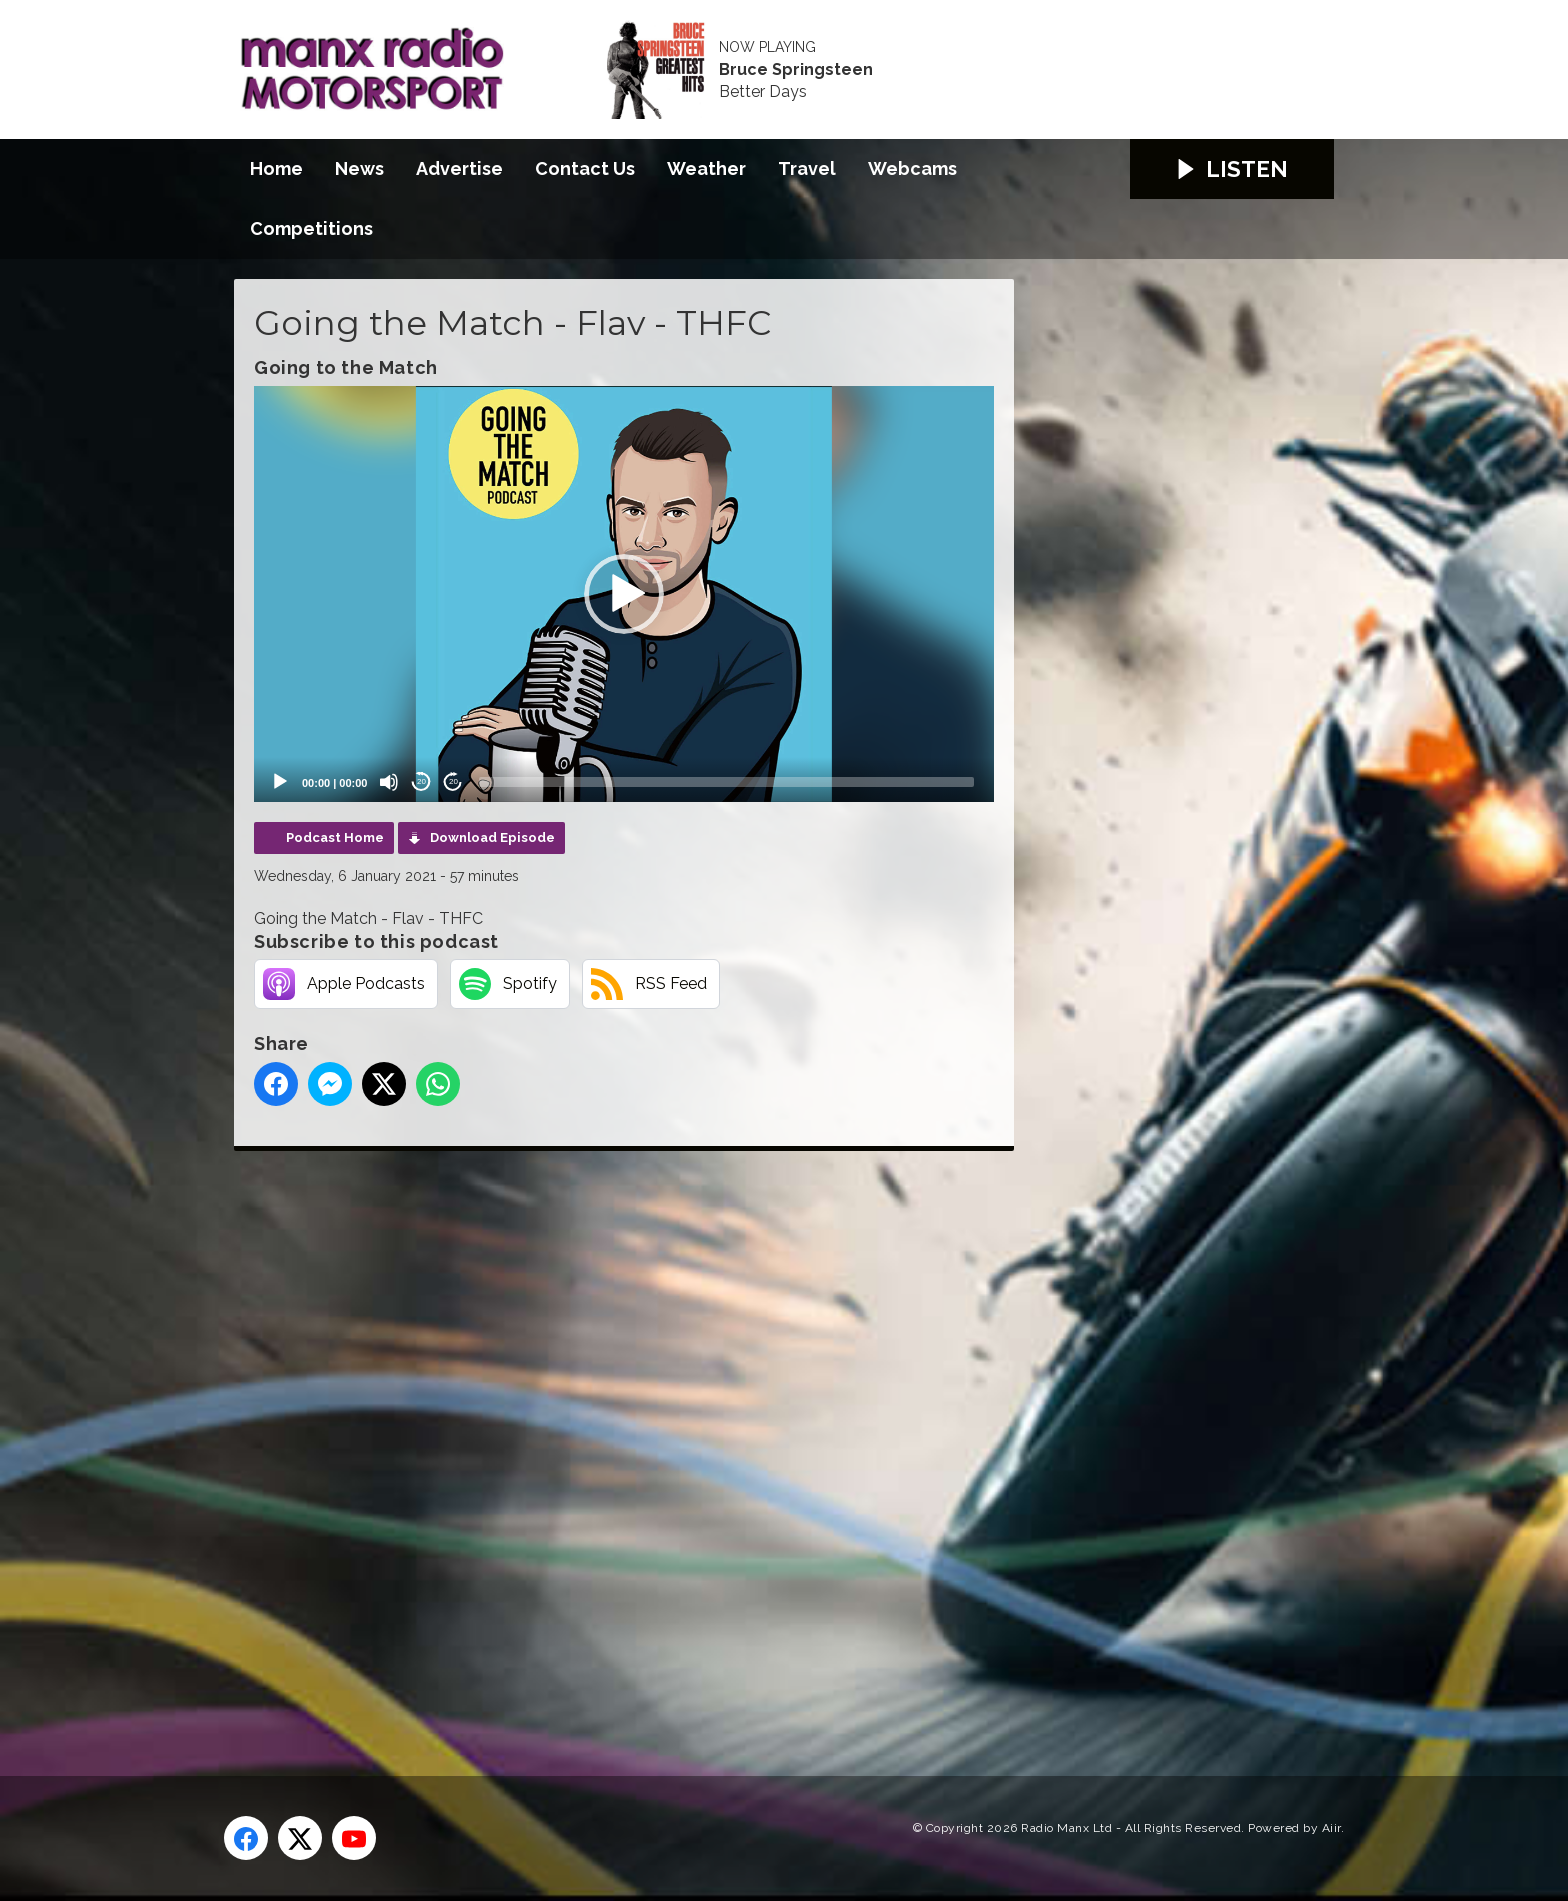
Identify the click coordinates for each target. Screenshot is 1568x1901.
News (359, 168)
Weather (706, 168)
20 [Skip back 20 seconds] (421, 781)
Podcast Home (335, 837)
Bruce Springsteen (796, 70)
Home (276, 168)
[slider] (726, 782)
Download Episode (492, 837)
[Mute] (389, 782)
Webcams (912, 168)
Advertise (459, 168)
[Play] (280, 782)
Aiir (1331, 1828)
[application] (624, 594)
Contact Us (585, 168)
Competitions (311, 228)
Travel (807, 168)
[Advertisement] (609, 1441)
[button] (624, 594)
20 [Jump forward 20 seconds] (453, 781)
